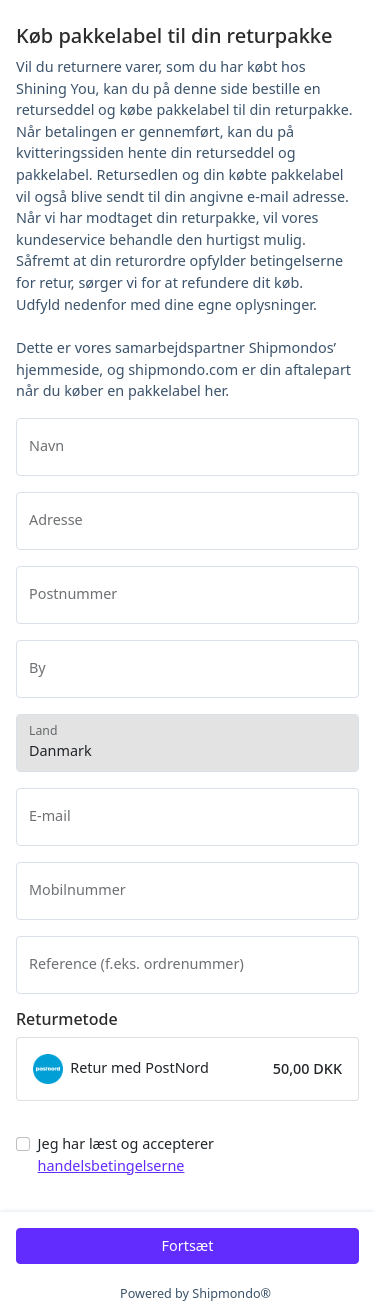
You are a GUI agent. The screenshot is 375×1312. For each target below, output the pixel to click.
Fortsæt (188, 1245)
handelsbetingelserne (111, 1165)
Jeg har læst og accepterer (126, 1154)
